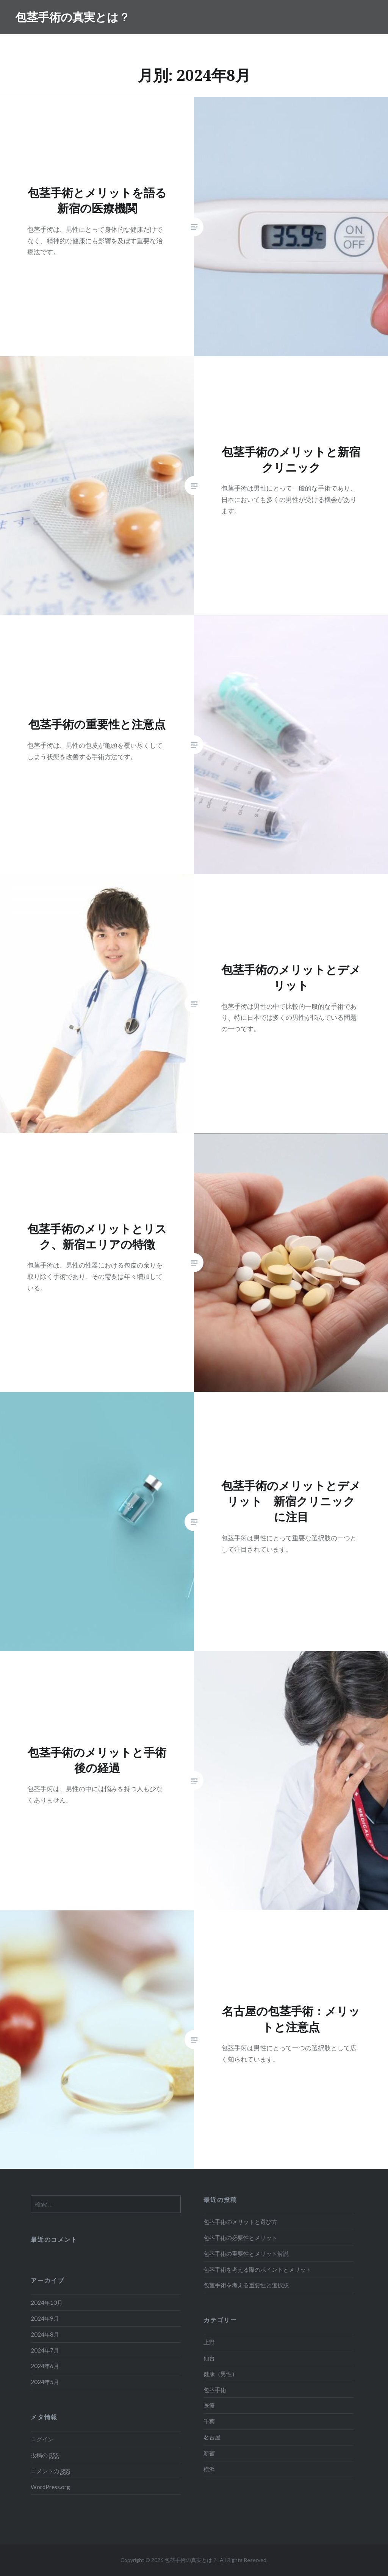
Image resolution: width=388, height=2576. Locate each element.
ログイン (42, 2439)
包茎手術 (214, 2389)
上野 (209, 2342)
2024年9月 (45, 2318)
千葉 (209, 2421)
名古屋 (212, 2437)
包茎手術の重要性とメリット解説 (246, 2253)
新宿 (209, 2453)
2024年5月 (45, 2381)
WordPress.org (50, 2486)
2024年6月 (45, 2365)
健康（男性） (220, 2373)
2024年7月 (45, 2350)
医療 (209, 2405)
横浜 (209, 2469)
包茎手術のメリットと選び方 (240, 2221)
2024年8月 (45, 2334)
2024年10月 (47, 2302)
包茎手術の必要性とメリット (240, 2237)
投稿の (45, 2455)
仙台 (209, 2357)
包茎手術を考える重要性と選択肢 (246, 2285)
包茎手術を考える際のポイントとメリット (257, 2269)
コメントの (50, 2471)
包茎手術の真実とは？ (72, 17)
